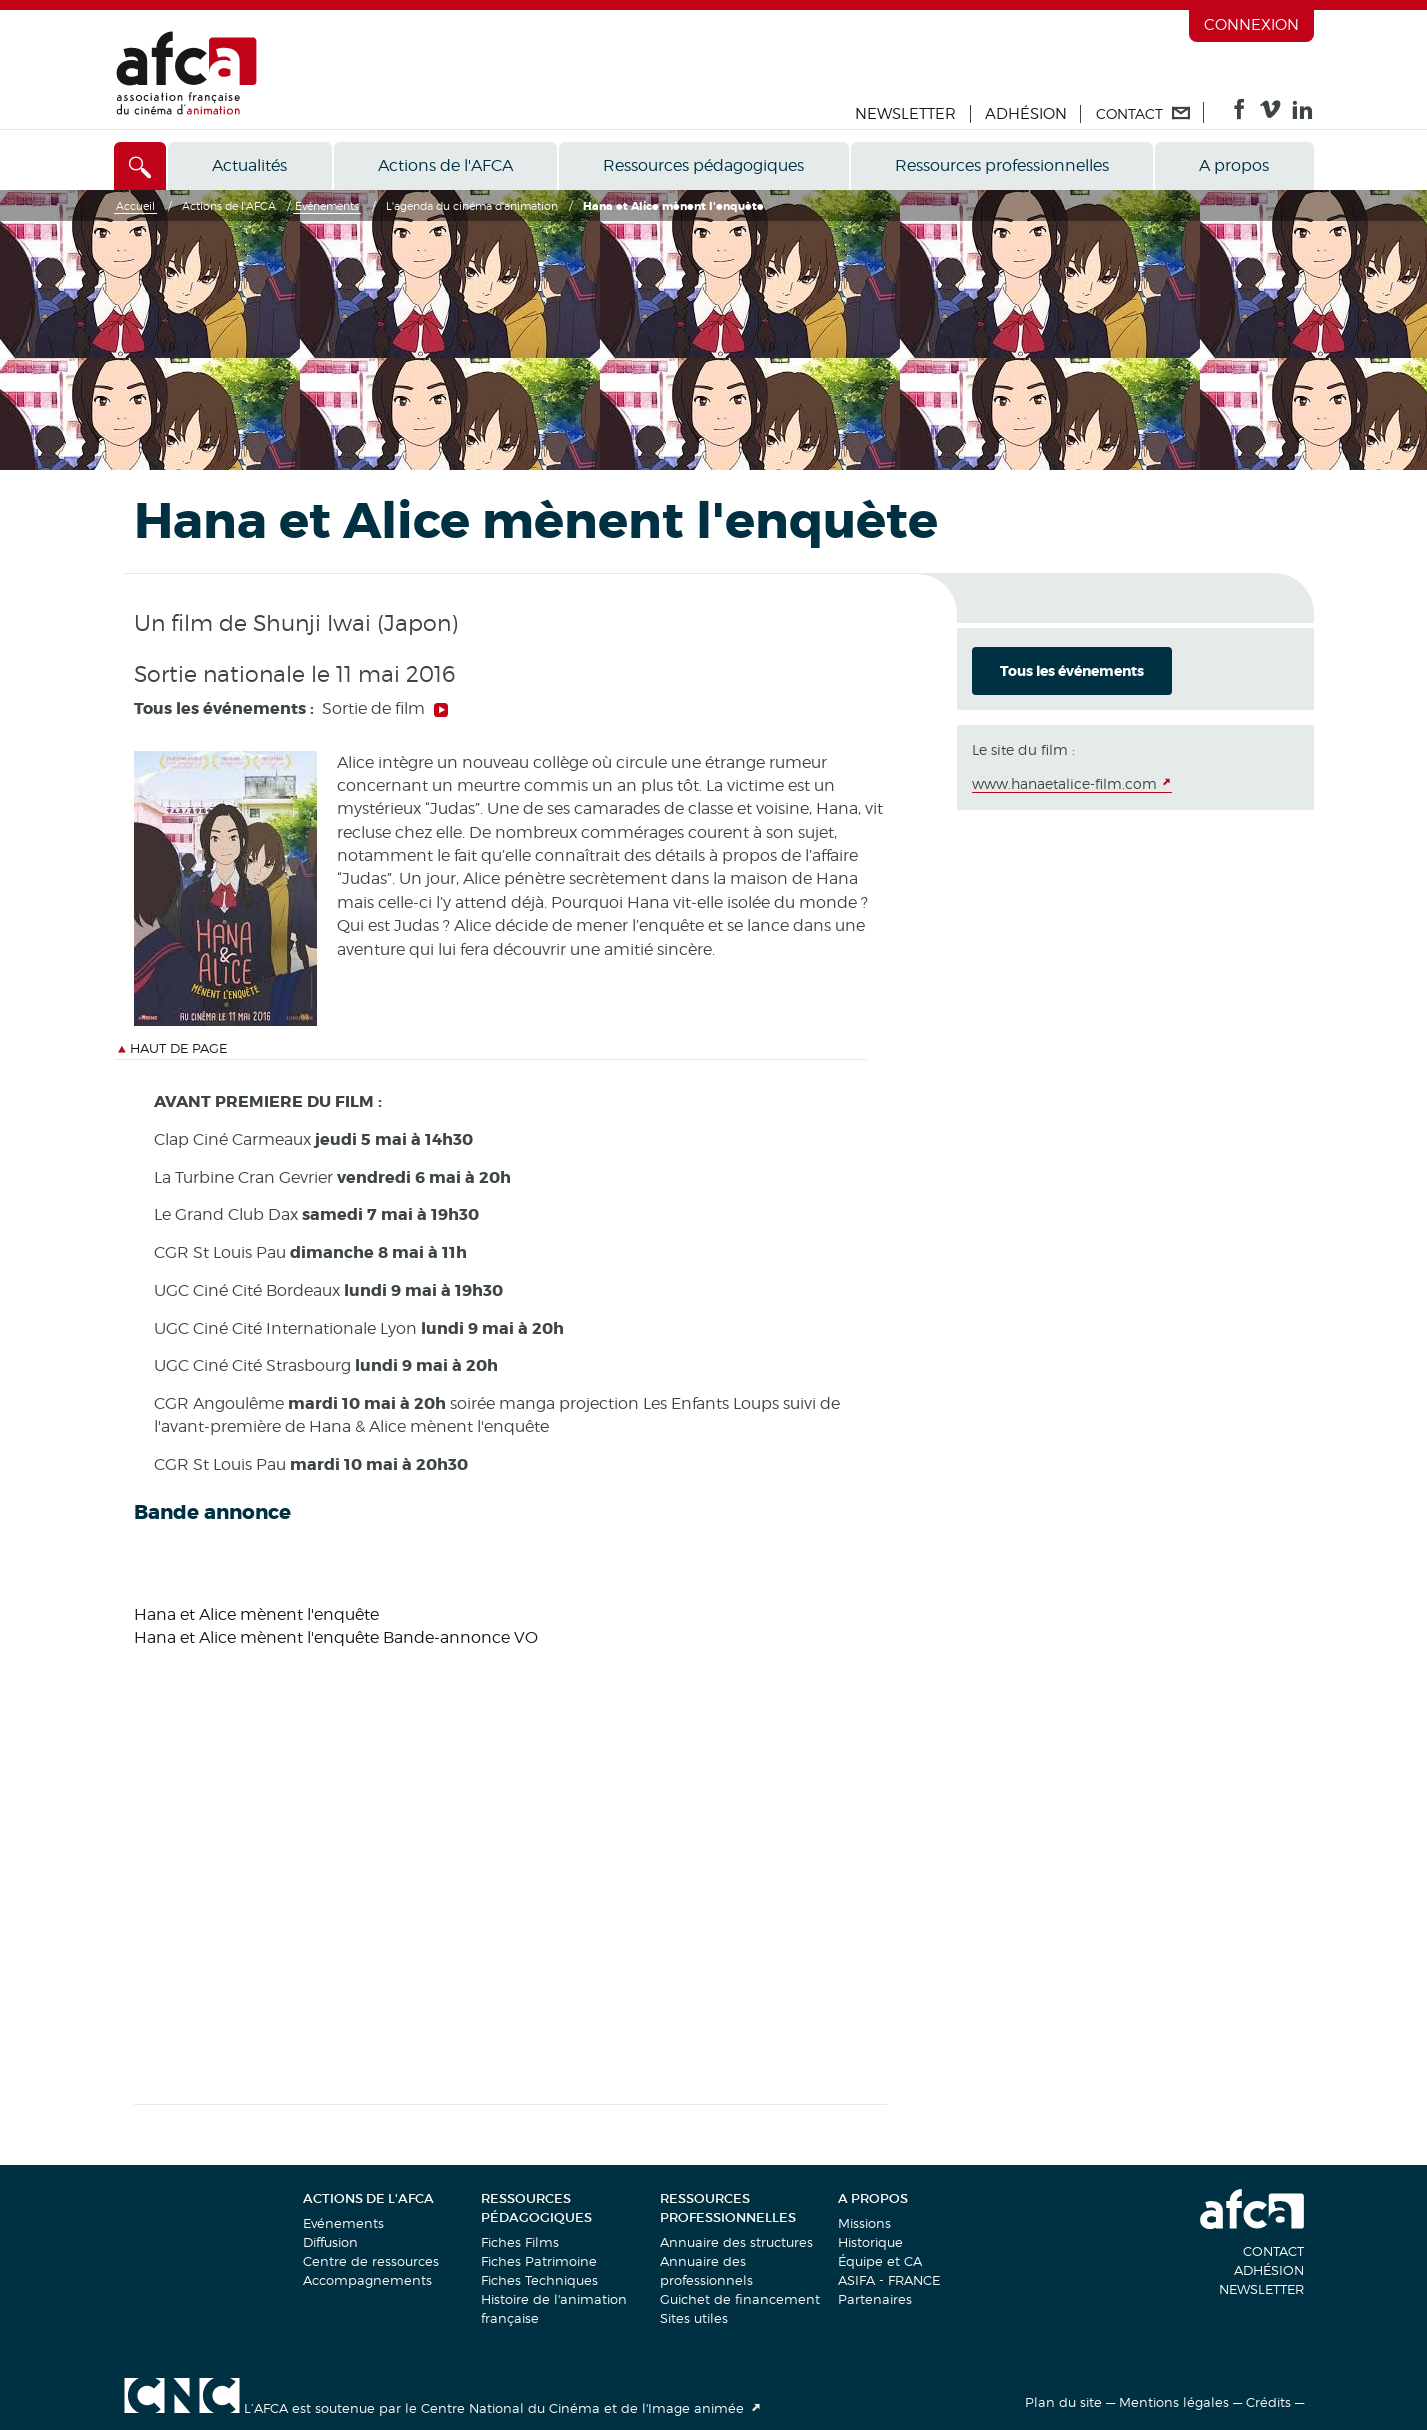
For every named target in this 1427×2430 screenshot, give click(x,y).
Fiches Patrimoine (539, 2261)
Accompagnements (367, 2280)
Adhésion (1026, 114)
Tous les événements (1072, 671)
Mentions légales (1174, 2402)
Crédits (1268, 2402)
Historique (870, 2242)
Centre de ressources (371, 2261)
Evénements (343, 2223)
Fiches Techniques (539, 2280)
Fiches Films (520, 2242)
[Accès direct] (140, 166)
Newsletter (905, 114)
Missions (864, 2223)
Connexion (1251, 25)
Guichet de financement (740, 2299)
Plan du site (1063, 2402)
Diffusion (330, 2242)
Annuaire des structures (736, 2242)
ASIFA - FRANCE (889, 2280)
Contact (1273, 2251)
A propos (1234, 165)
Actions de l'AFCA (445, 165)
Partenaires (875, 2299)
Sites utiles (694, 2318)
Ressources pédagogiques (703, 165)
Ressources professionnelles (1002, 165)
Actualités (249, 165)
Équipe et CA (880, 2261)
